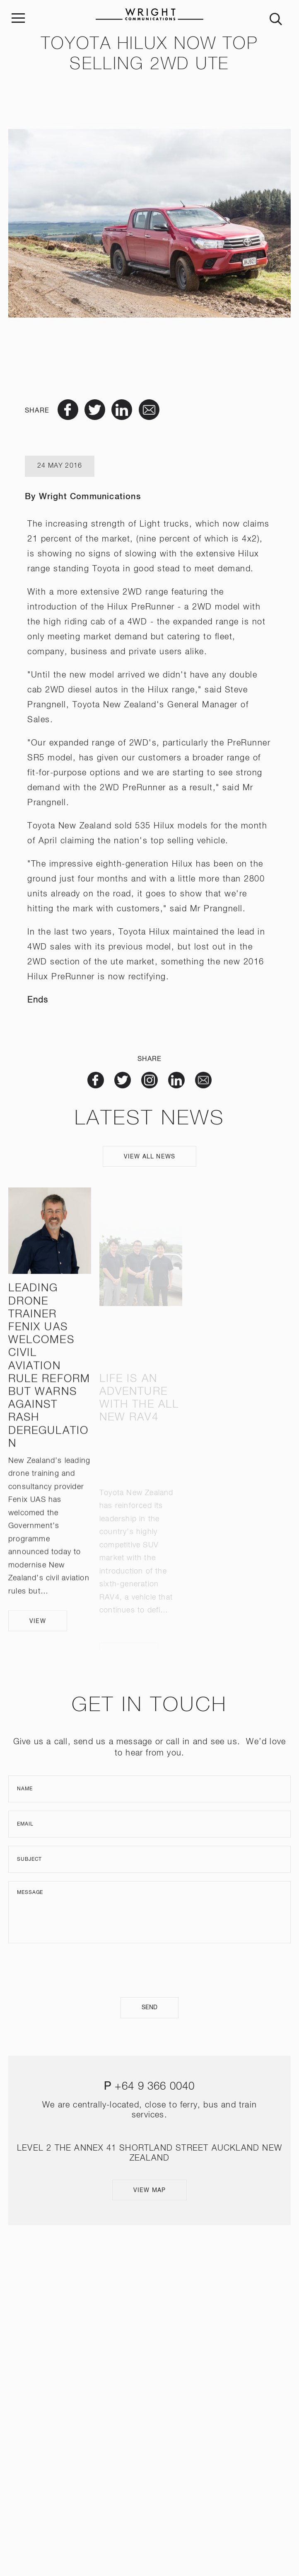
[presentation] (149, 1970)
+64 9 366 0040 (155, 2086)
